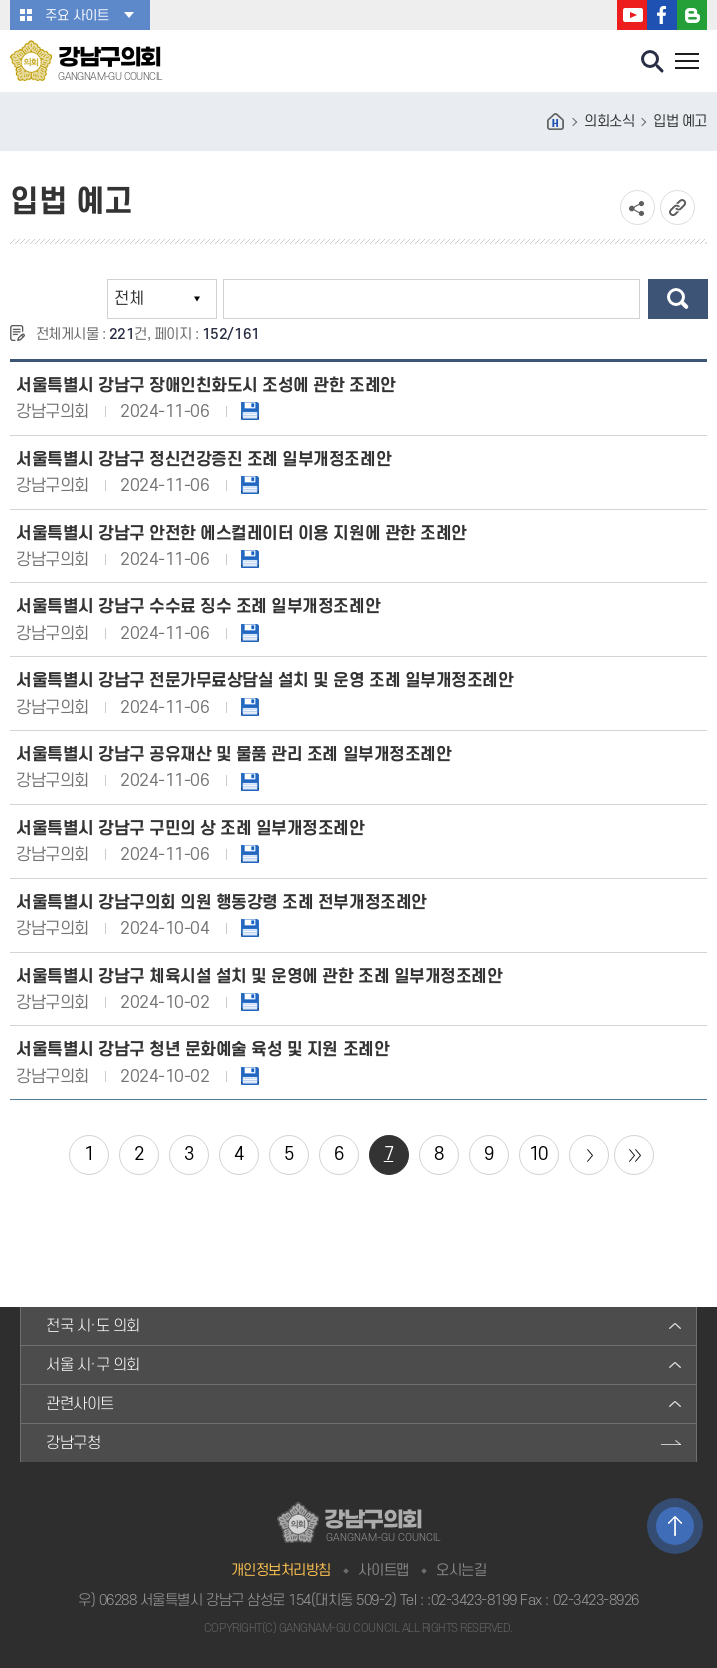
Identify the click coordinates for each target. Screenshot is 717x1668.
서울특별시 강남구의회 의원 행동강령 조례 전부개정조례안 (221, 902)
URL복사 (677, 207)
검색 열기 (653, 62)
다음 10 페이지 (589, 1155)
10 (538, 1154)
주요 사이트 (77, 15)
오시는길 (461, 1570)
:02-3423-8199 (472, 1600)
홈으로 (556, 122)
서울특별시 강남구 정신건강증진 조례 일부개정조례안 (203, 459)
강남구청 (73, 1443)
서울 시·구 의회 (93, 1365)
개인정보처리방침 (281, 1570)
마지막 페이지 (634, 1155)
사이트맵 (383, 1570)
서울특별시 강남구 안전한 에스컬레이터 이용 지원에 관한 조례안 (241, 533)
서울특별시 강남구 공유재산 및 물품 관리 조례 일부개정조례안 (233, 754)
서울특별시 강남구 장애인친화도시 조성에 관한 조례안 (206, 385)
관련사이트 (80, 1404)
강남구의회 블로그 (692, 15)
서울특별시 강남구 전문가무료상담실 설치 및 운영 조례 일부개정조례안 (264, 680)
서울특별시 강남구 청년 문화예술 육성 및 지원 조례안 (202, 1049)
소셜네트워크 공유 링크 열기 (637, 207)
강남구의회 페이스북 (662, 15)
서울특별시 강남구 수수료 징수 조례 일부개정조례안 (198, 606)
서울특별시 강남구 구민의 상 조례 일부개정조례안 (190, 828)
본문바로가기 (0, 0)
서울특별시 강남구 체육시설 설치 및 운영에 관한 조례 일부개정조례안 (259, 976)
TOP (675, 1526)
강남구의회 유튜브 (632, 15)
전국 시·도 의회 (93, 1326)
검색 (678, 299)
